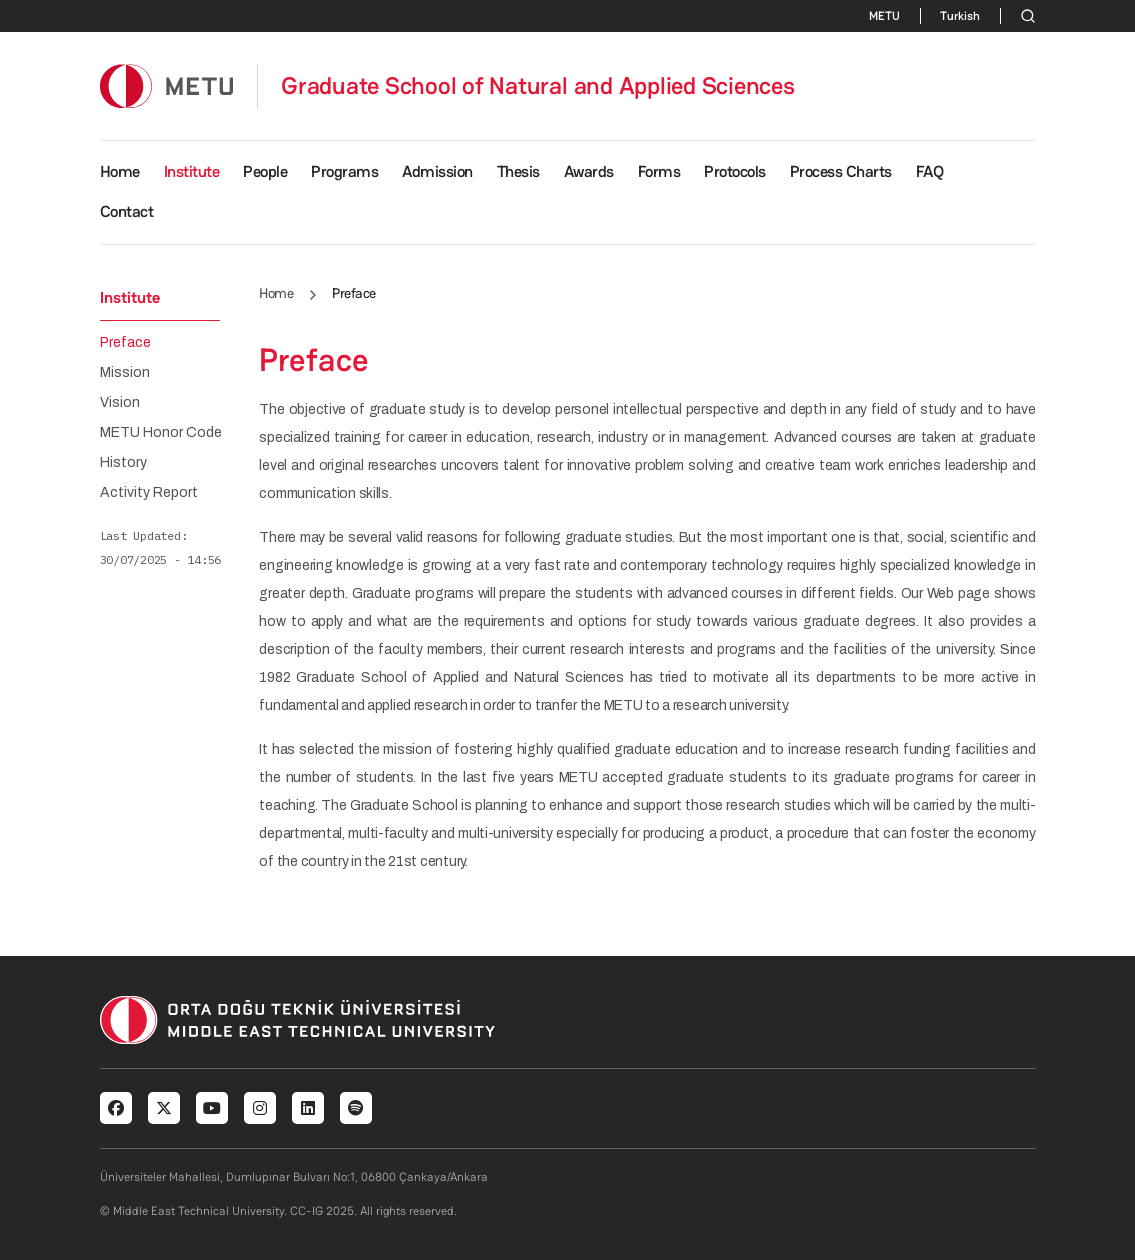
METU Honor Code (161, 433)
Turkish (960, 16)
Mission (125, 373)
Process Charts (841, 171)
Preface (125, 343)
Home (120, 171)
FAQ (930, 171)
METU (884, 16)
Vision (120, 403)
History (123, 463)
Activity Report (149, 493)
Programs (344, 171)
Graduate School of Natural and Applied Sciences (538, 86)
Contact (127, 211)
